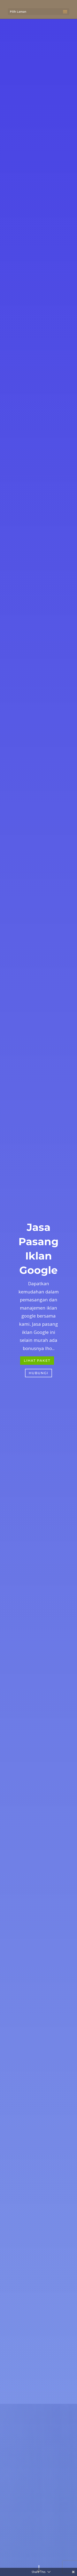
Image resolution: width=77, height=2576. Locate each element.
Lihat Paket (37, 1361)
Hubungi (38, 1373)
